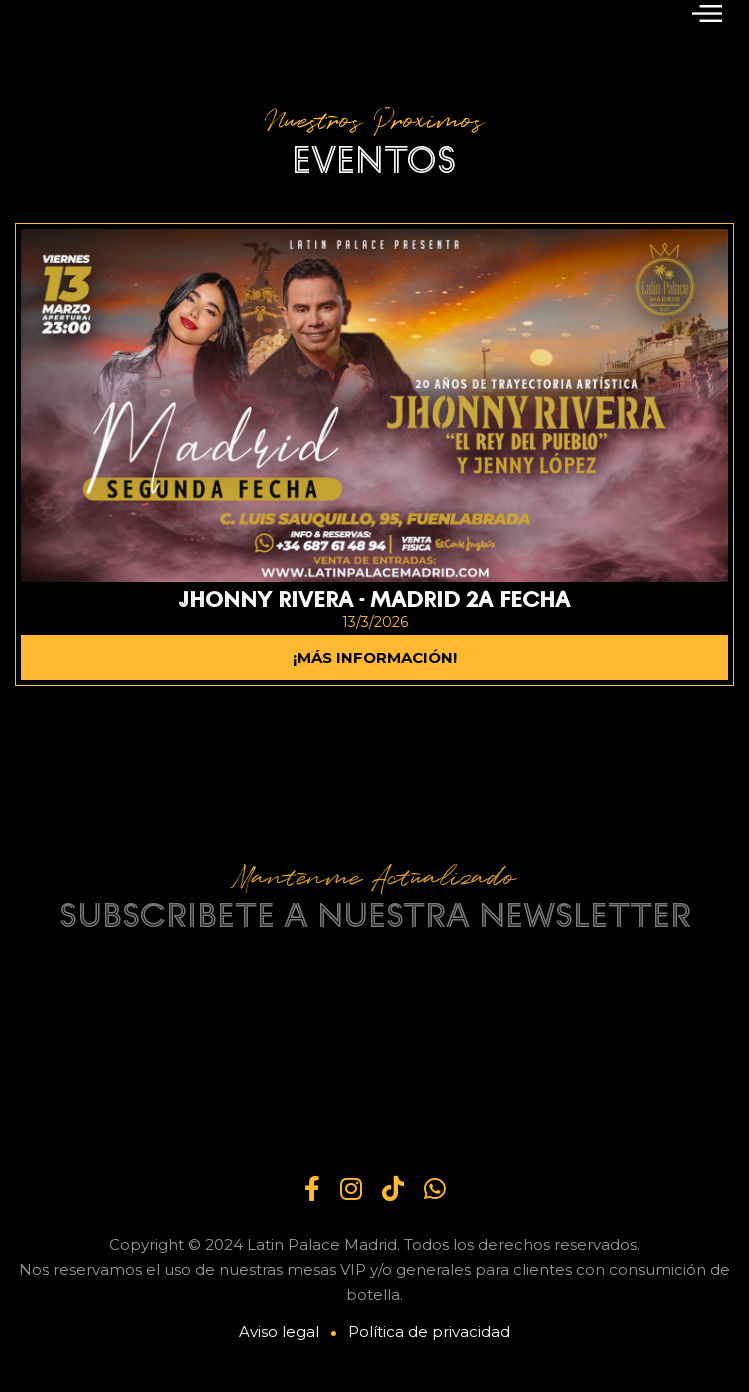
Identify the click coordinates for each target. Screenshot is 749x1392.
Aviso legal (279, 1331)
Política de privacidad (429, 1331)
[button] (707, 11)
